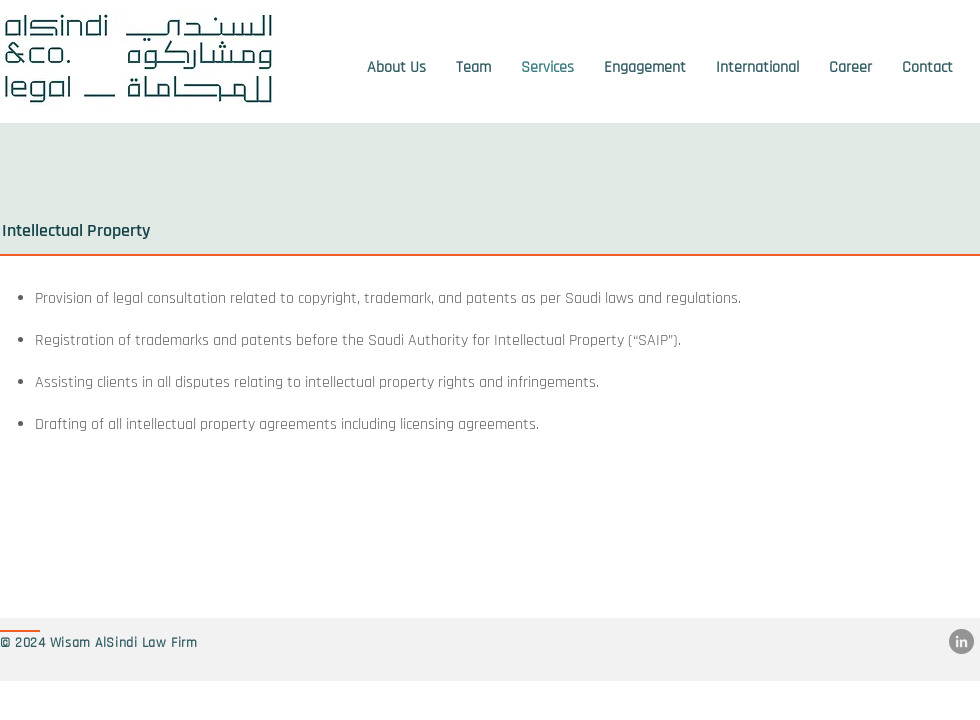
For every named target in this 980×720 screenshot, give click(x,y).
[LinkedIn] (961, 641)
